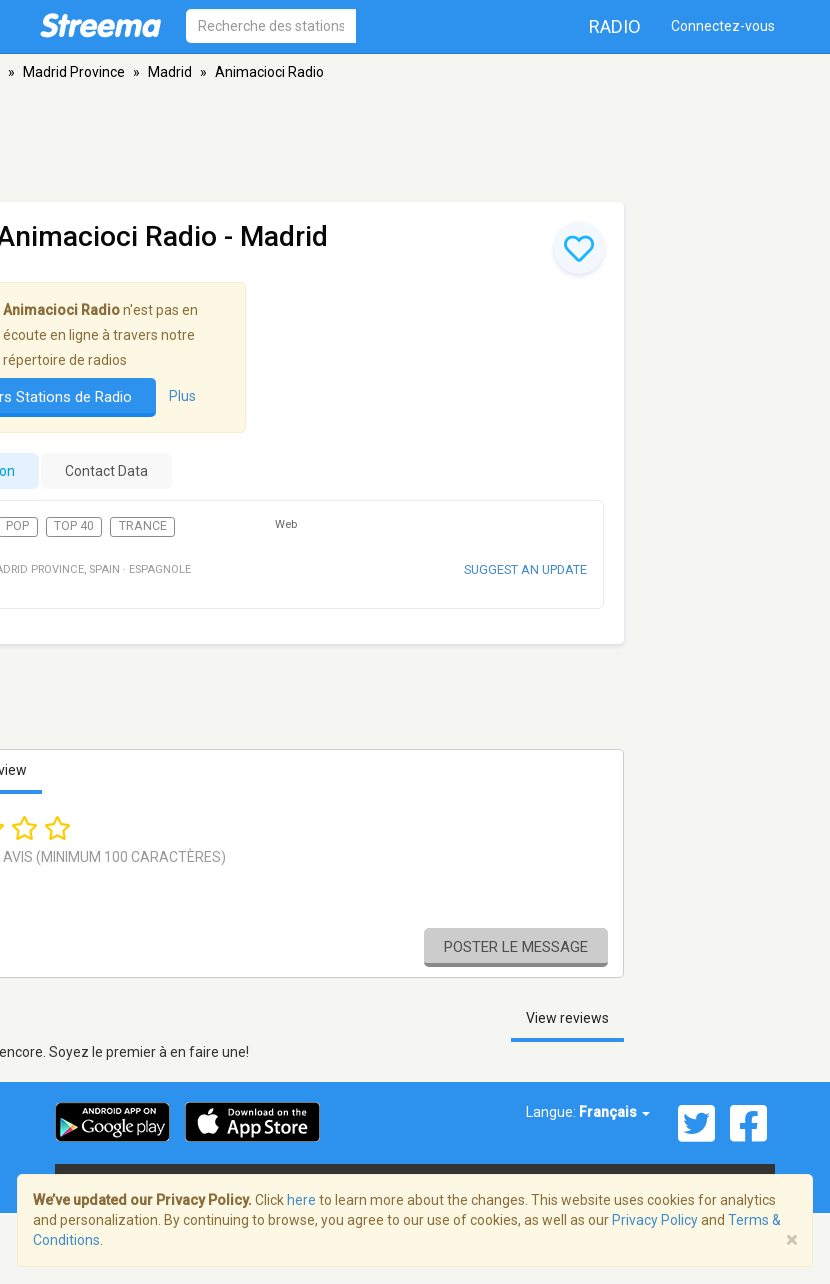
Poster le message (516, 947)
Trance (143, 526)
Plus (182, 396)
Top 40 (74, 526)
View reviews (567, 1018)
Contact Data (106, 471)
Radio (615, 26)
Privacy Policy (655, 1220)
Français (614, 1112)
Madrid (170, 72)
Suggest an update (525, 569)
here (301, 1200)
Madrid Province (74, 72)
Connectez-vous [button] (723, 26)
